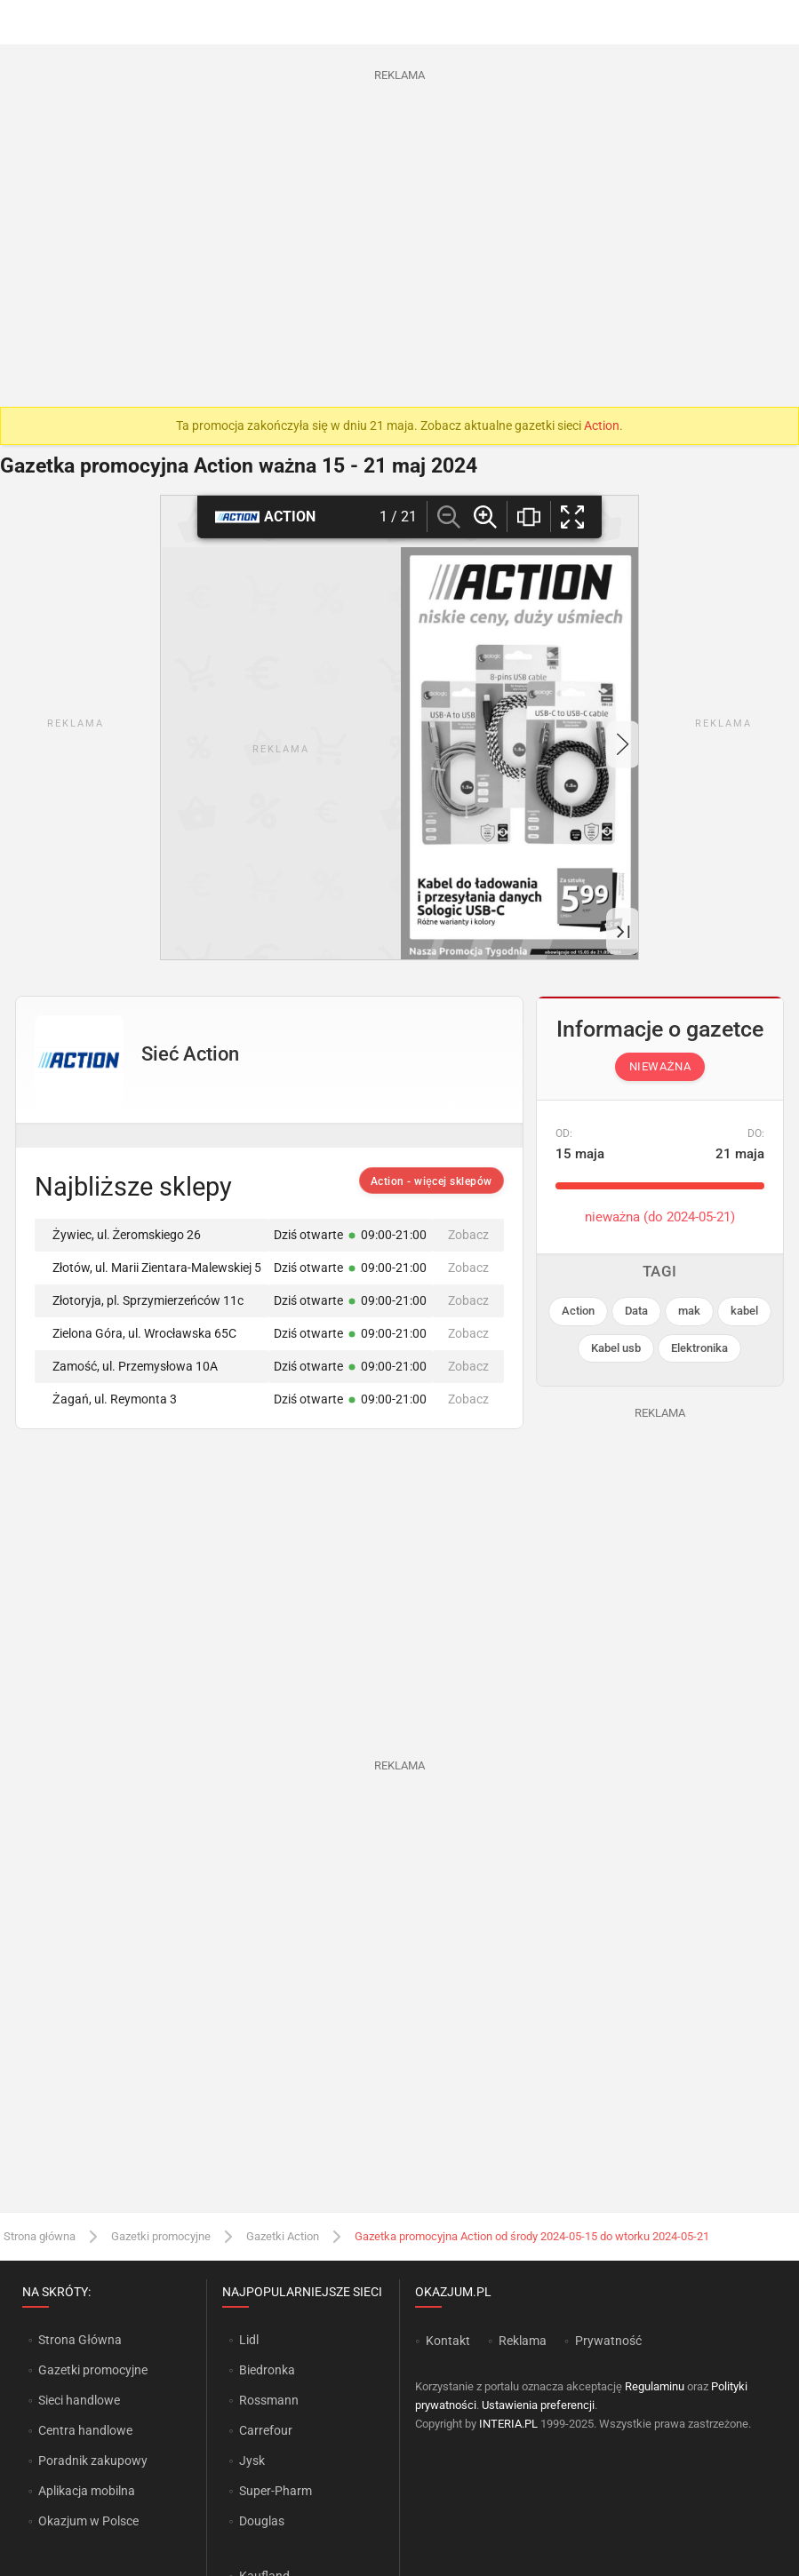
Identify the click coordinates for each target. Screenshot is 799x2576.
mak (689, 1310)
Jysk (252, 2460)
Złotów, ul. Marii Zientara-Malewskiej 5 (150, 1267)
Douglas (261, 2521)
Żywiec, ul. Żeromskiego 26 (120, 1235)
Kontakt (448, 2341)
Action (601, 425)
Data (636, 1310)
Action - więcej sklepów (431, 1181)
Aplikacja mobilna (86, 2491)
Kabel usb (616, 1348)
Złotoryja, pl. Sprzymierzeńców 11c (142, 1300)
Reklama (523, 2341)
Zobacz (468, 1235)
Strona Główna (79, 2340)
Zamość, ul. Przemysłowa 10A (129, 1366)
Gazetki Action (282, 2236)
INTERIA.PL (508, 2423)
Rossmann (269, 2400)
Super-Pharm (275, 2491)
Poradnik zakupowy (93, 2460)
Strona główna (40, 2236)
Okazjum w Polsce (88, 2521)
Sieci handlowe (79, 2400)
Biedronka (267, 2370)
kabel (744, 1310)
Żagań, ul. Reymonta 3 (108, 1399)
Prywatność (608, 2341)
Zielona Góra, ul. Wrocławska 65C (138, 1333)
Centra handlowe (85, 2430)
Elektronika (699, 1348)
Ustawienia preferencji (538, 2405)
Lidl (249, 2340)
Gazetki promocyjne (161, 2236)
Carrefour (265, 2430)
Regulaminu (654, 2386)
